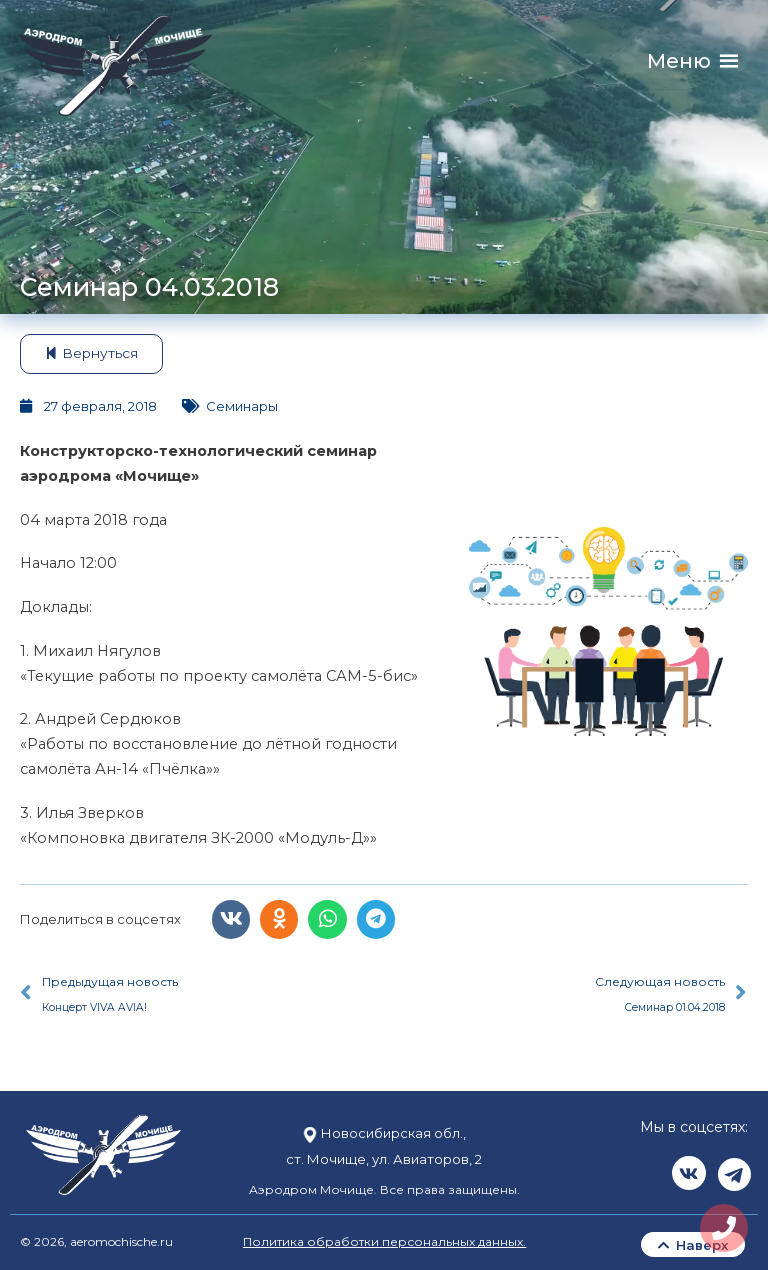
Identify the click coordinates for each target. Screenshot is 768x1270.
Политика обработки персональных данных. (384, 1238)
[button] (679, 61)
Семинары (242, 406)
